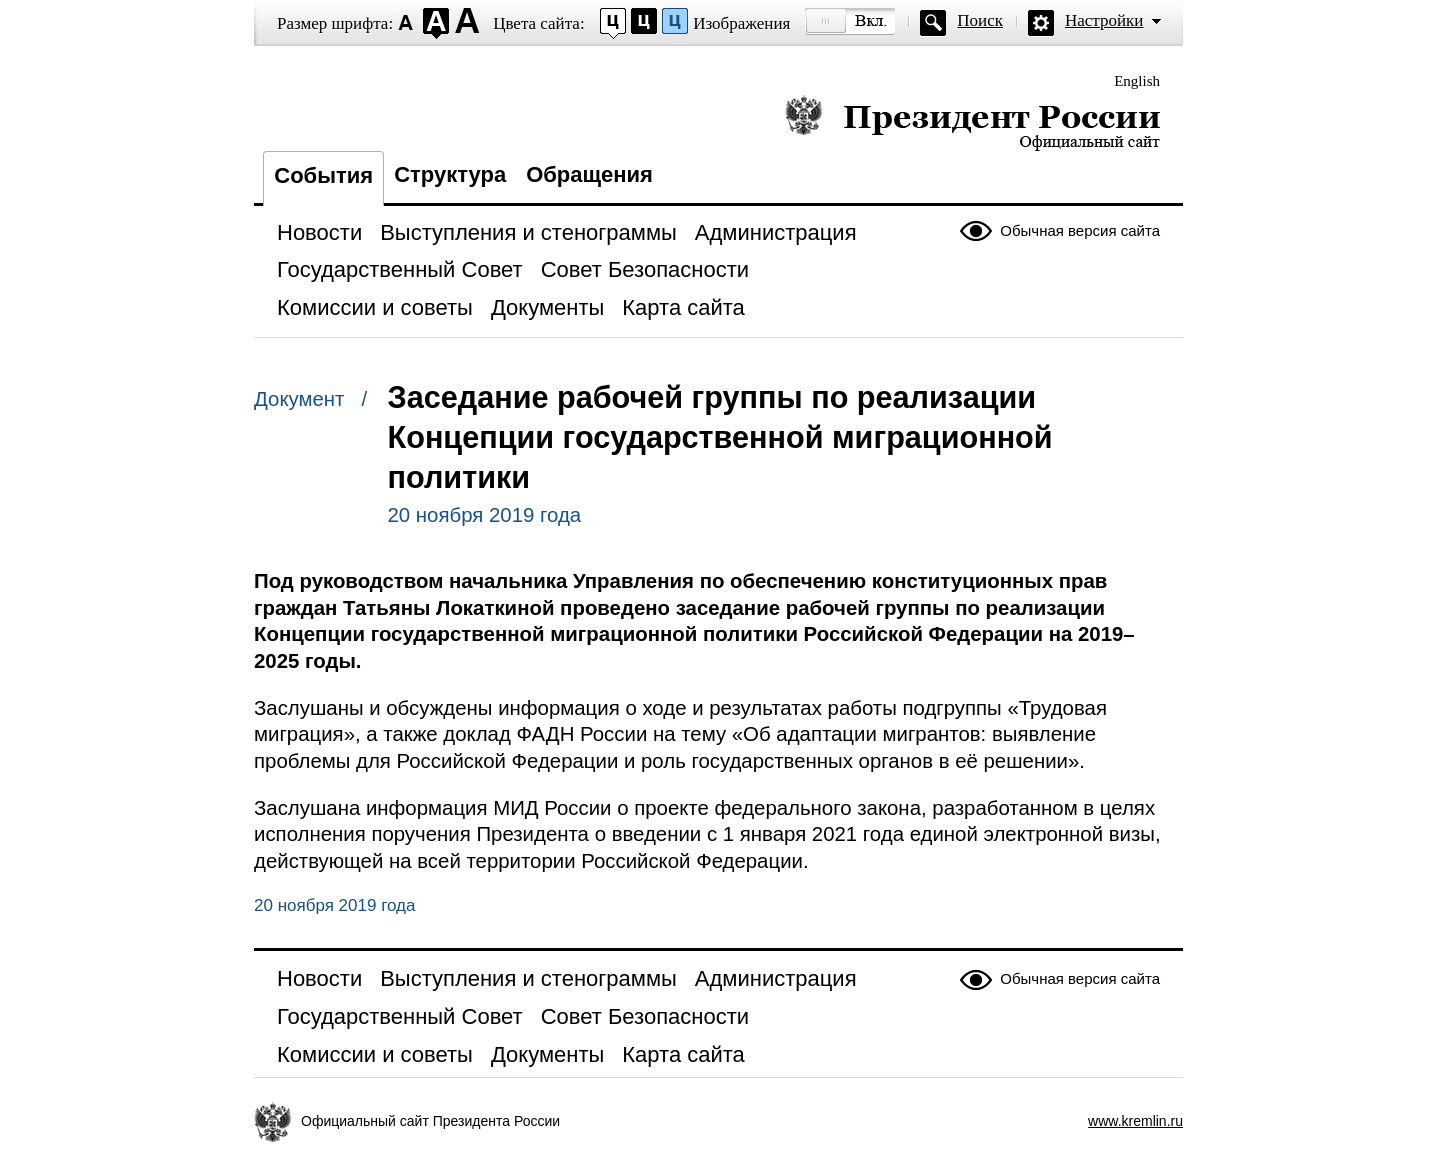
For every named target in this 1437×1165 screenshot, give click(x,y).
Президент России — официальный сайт (972, 122)
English (1137, 81)
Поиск (980, 20)
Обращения (589, 174)
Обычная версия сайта (1080, 230)
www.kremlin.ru (1135, 1121)
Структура (450, 174)
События (323, 175)
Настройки (1104, 20)
